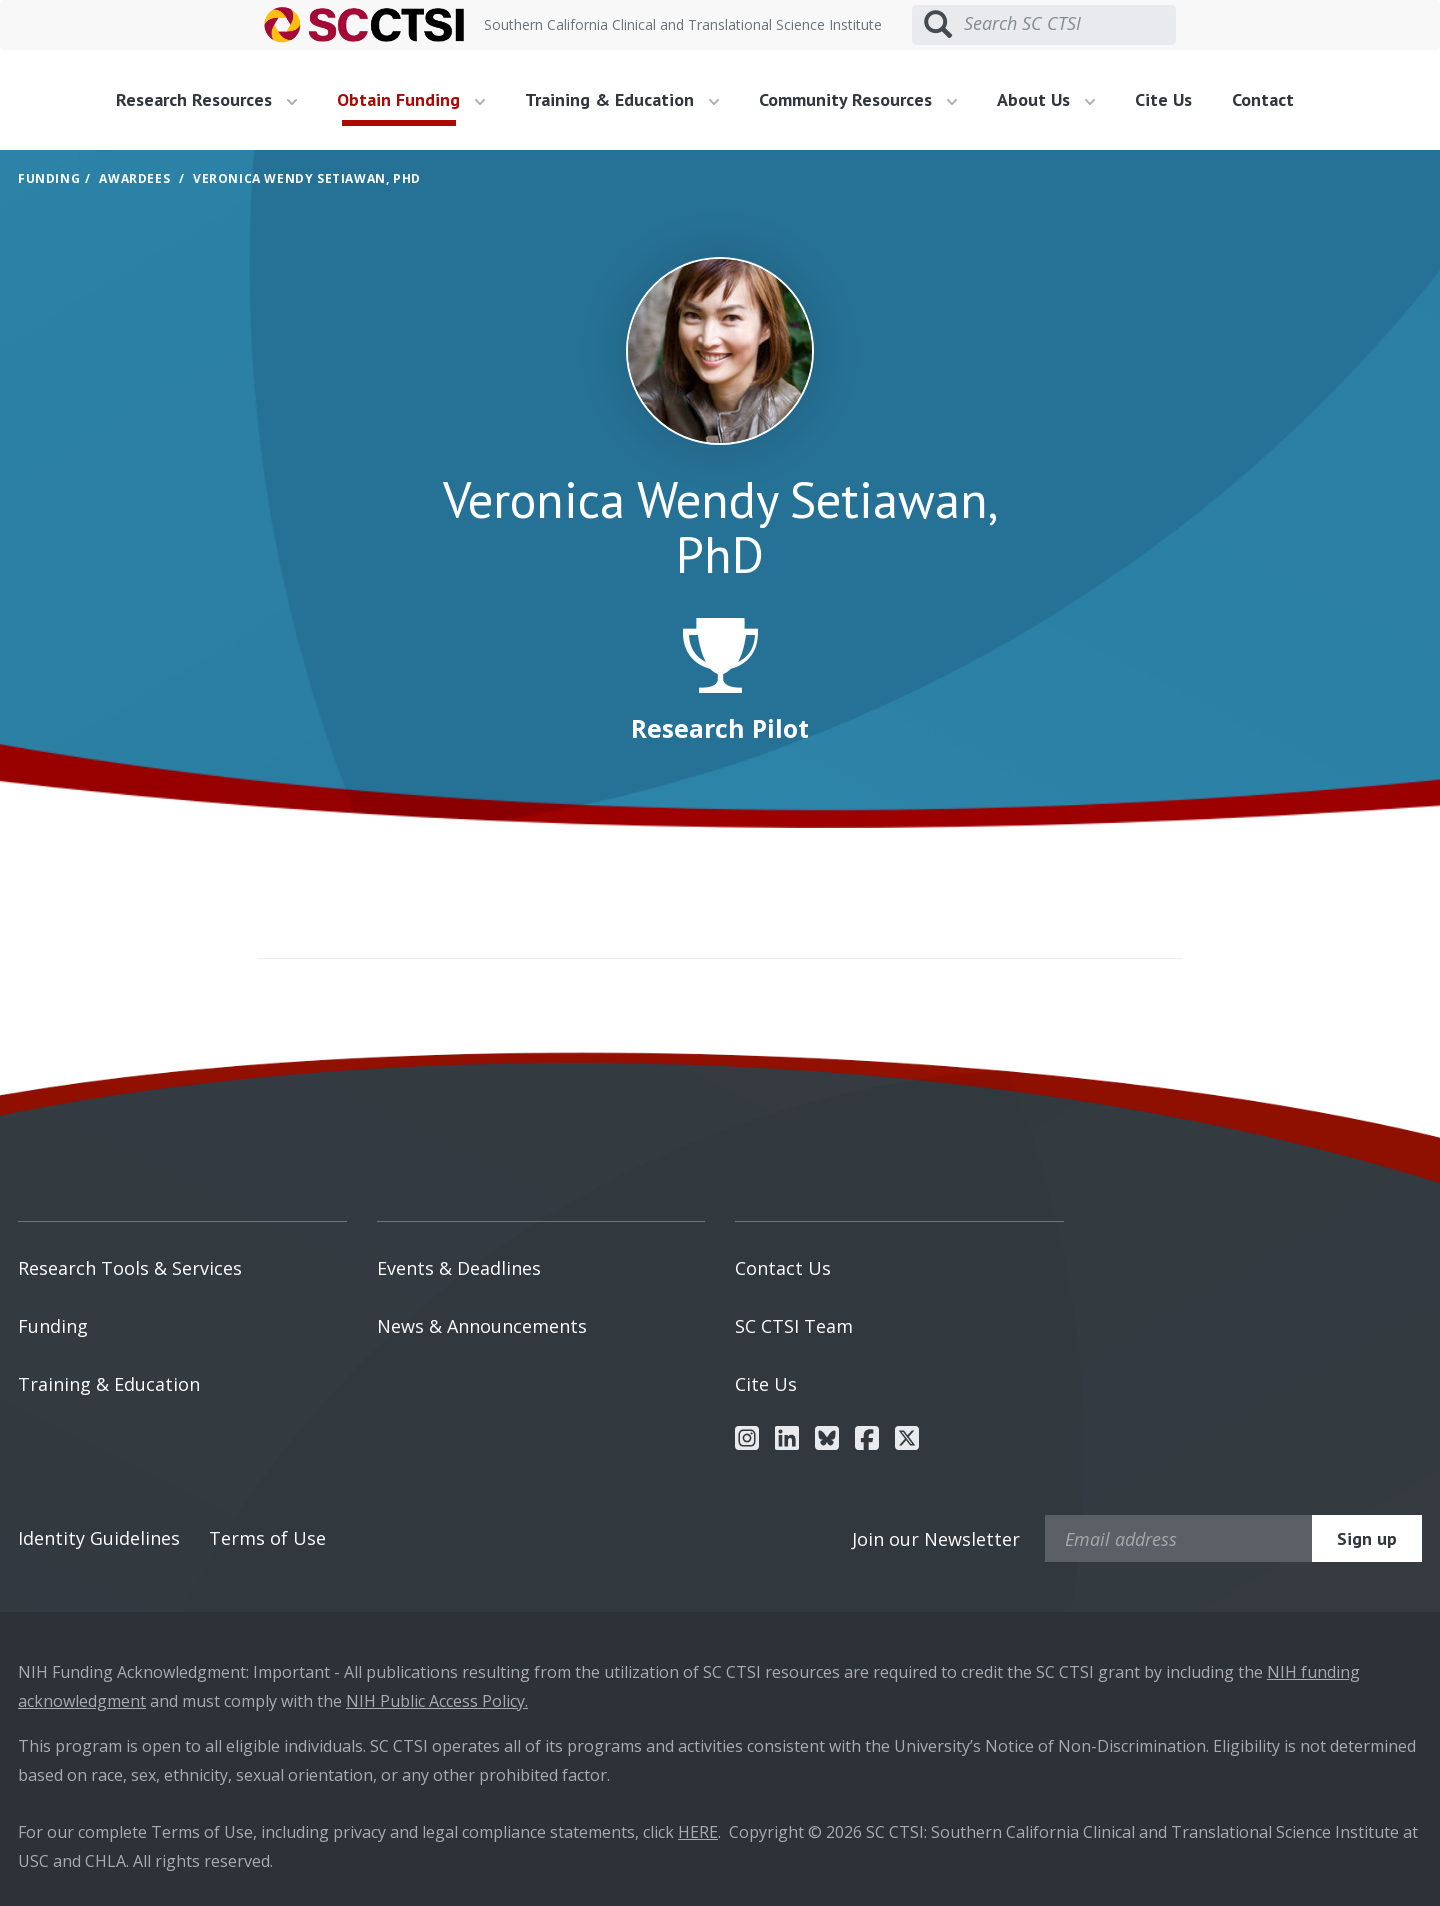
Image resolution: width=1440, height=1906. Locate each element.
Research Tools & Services (130, 1268)
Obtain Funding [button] (411, 99)
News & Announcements (482, 1326)
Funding (49, 178)
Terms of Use (267, 1538)
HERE (698, 1832)
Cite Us (1163, 99)
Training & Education (109, 1384)
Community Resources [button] (858, 99)
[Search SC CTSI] (1070, 24)
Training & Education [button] (622, 99)
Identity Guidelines (99, 1538)
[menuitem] (214, 100)
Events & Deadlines (459, 1268)
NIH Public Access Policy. (437, 1701)
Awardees (134, 178)
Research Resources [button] (206, 99)
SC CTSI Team (794, 1326)
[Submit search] (938, 25)
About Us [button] (1046, 99)
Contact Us (783, 1268)
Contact (1263, 99)
